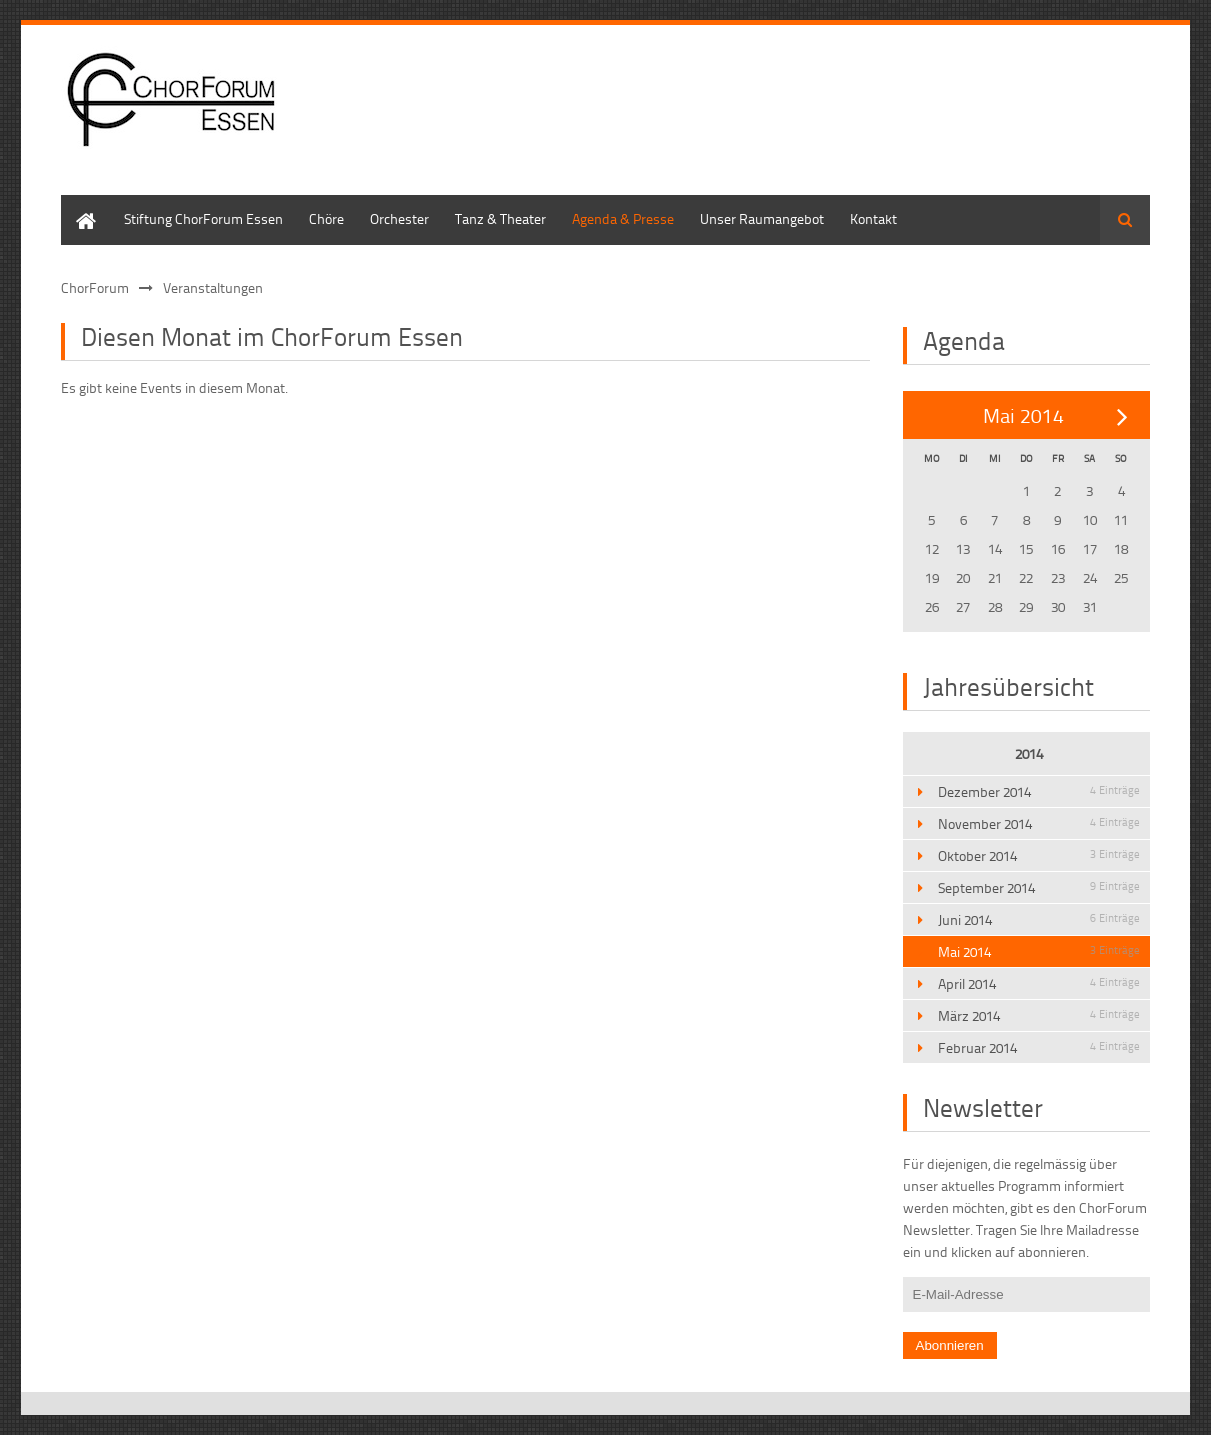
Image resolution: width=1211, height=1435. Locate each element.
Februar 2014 (1039, 1047)
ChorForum (95, 287)
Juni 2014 (1039, 919)
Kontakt (873, 218)
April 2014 (1039, 983)
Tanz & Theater (500, 218)
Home (79, 204)
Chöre (326, 218)
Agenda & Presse (623, 218)
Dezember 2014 (1039, 791)
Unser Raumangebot (762, 218)
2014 (1029, 753)
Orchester (399, 218)
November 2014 (1039, 823)
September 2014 (1039, 887)
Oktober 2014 (1039, 855)
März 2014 (1039, 1015)
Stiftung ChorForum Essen (203, 218)
